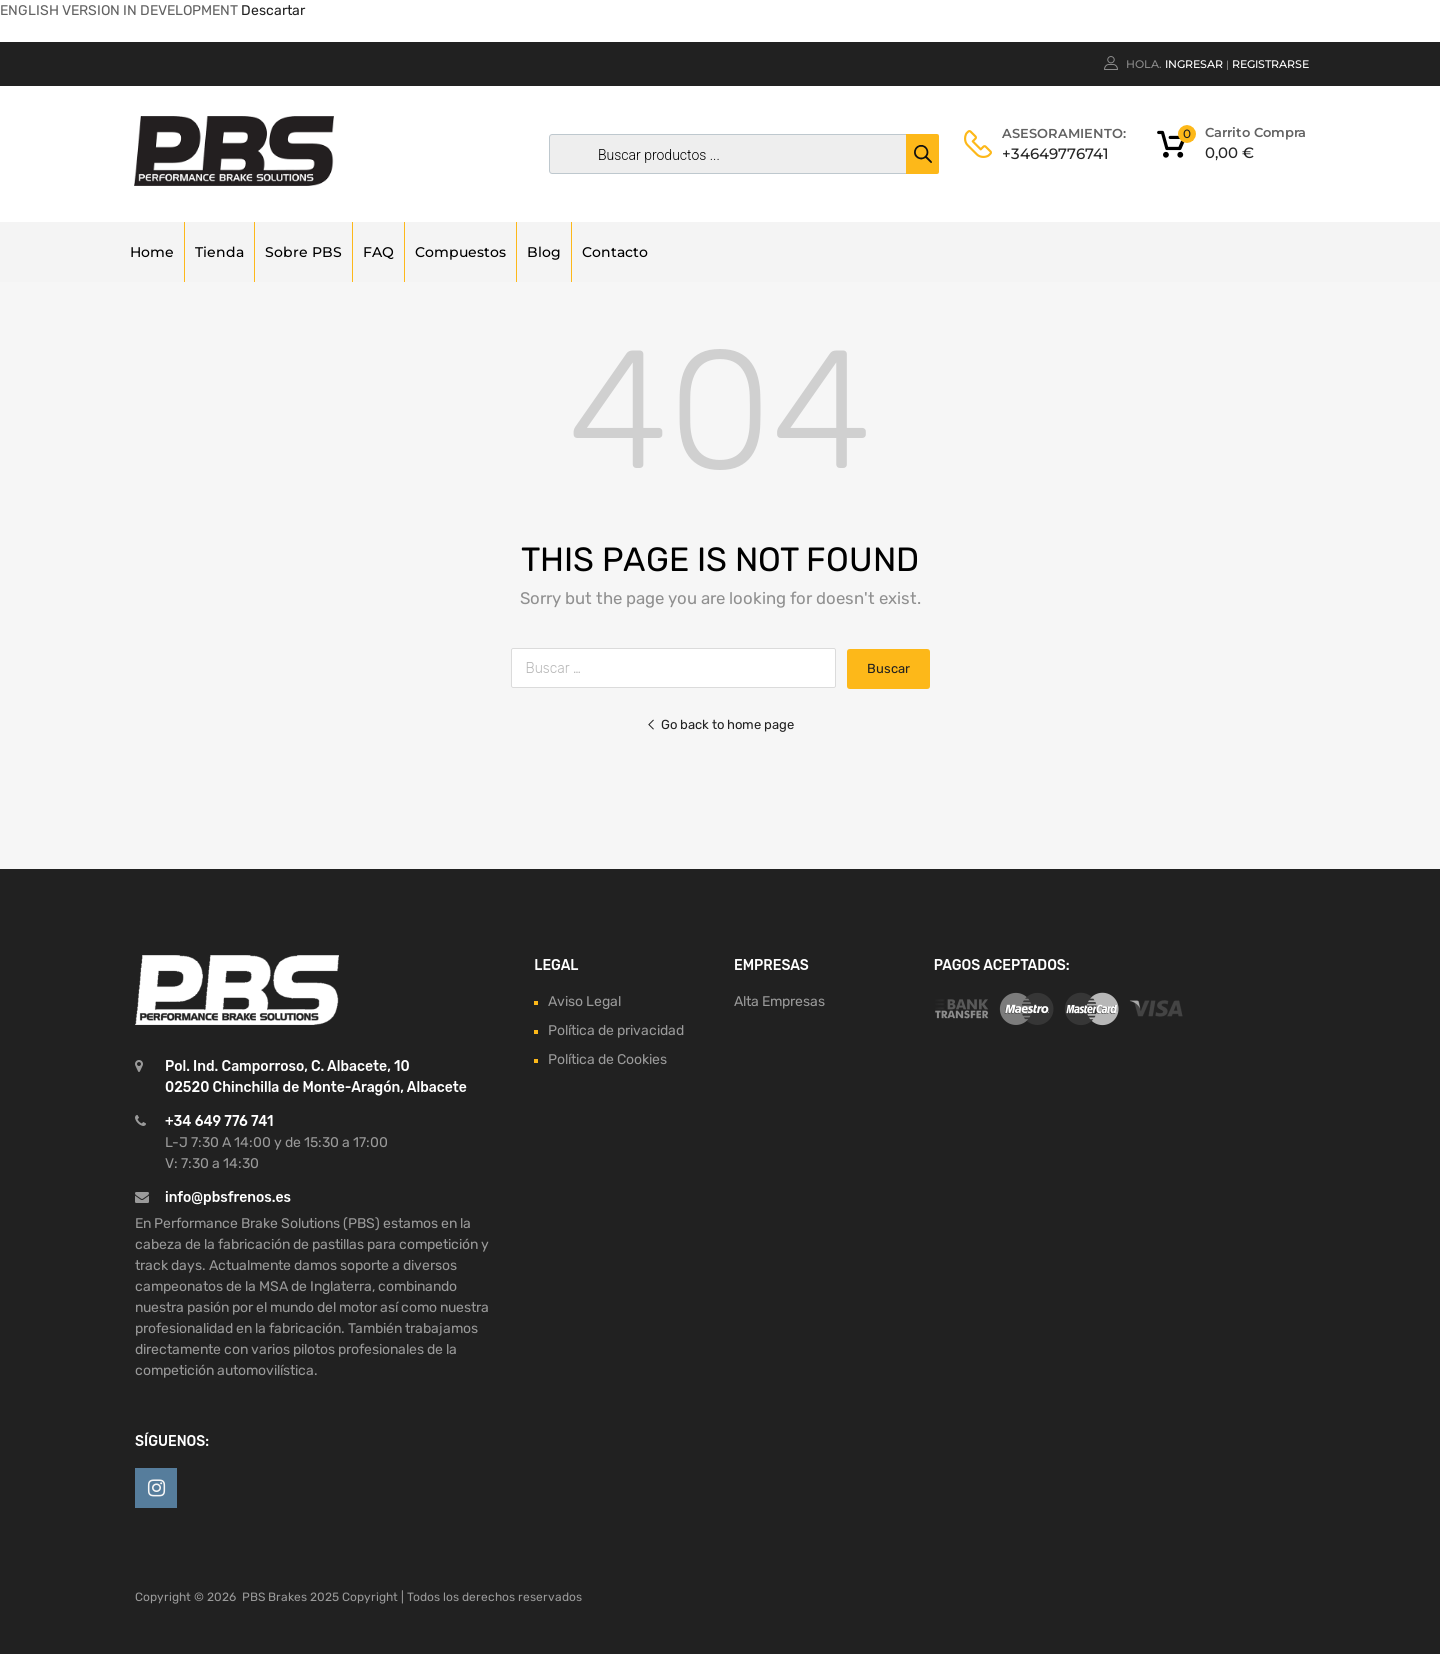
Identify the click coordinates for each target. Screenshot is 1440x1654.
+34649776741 (1051, 153)
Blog (544, 252)
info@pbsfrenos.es (228, 1197)
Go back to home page (720, 724)
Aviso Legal (584, 1001)
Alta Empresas (779, 1001)
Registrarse (1270, 64)
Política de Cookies (607, 1059)
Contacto (615, 252)
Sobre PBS (303, 252)
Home (152, 252)
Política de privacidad (616, 1030)
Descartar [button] (273, 10)
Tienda (219, 252)
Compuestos (460, 252)
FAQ (378, 252)
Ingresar (1194, 64)
